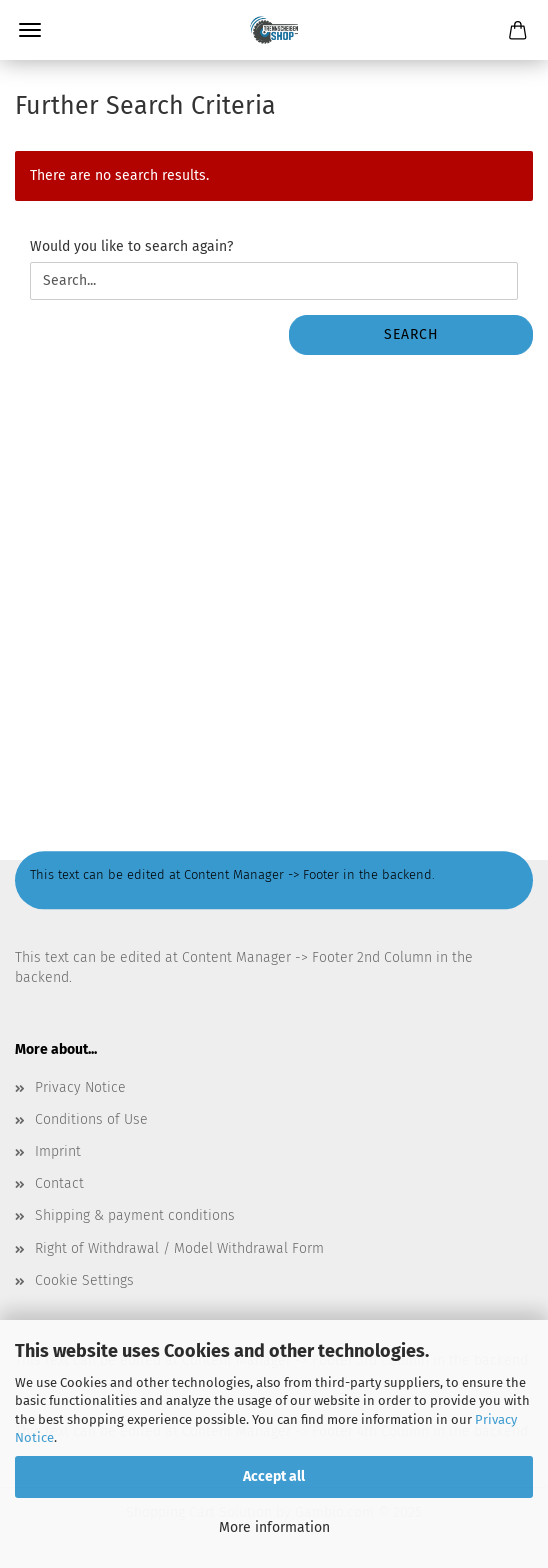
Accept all (274, 1476)
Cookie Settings (84, 1280)
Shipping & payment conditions (135, 1215)
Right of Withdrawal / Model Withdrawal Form (179, 1248)
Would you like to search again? (131, 246)
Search (411, 334)
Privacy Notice (80, 1087)
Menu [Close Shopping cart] (30, 30)
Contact (59, 1183)
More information (274, 1527)
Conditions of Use (91, 1119)
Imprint (58, 1151)
